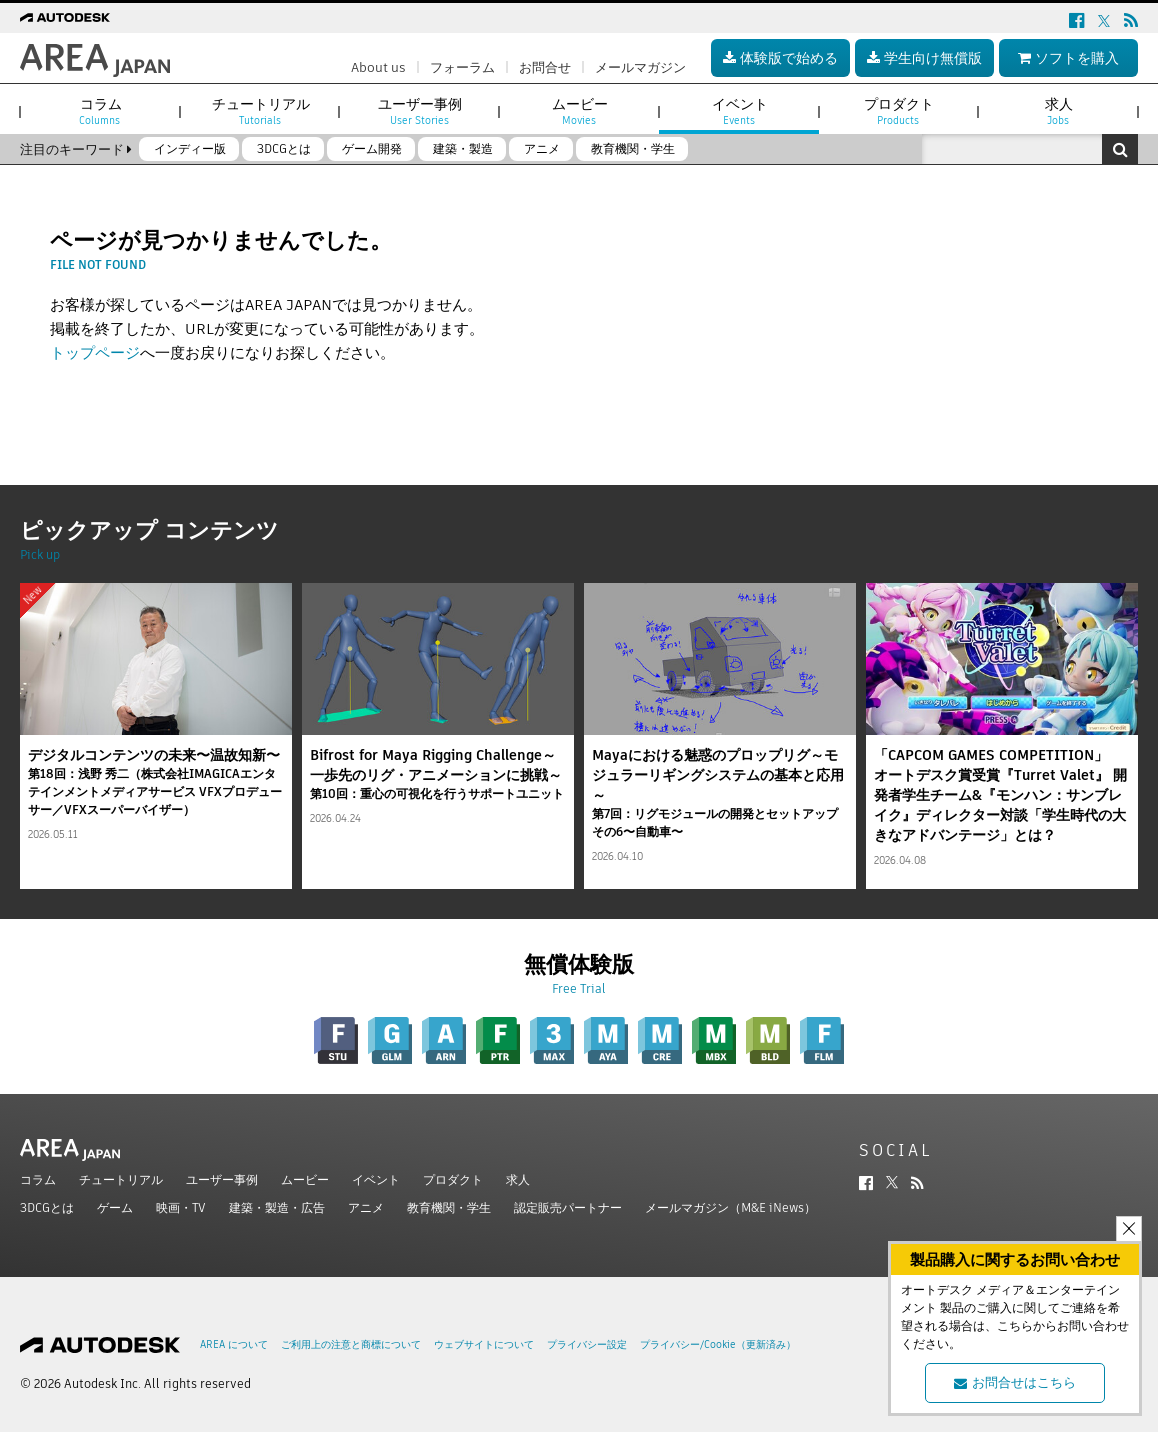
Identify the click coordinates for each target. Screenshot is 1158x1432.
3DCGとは (47, 1207)
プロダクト (453, 1179)
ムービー (305, 1179)
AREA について (234, 1344)
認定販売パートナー (568, 1207)
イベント (376, 1179)
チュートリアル (121, 1179)
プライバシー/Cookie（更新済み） (718, 1344)
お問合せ (545, 67)
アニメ (366, 1207)
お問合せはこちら (1015, 1382)
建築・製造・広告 (277, 1207)
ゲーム (115, 1207)
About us (378, 67)
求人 (518, 1179)
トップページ (95, 352)
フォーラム (462, 67)
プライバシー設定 (587, 1344)
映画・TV (181, 1207)
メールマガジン (640, 67)
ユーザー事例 (222, 1179)
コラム (38, 1179)
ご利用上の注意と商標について (351, 1344)
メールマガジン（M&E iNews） (730, 1207)
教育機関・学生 (449, 1207)
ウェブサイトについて (484, 1344)
